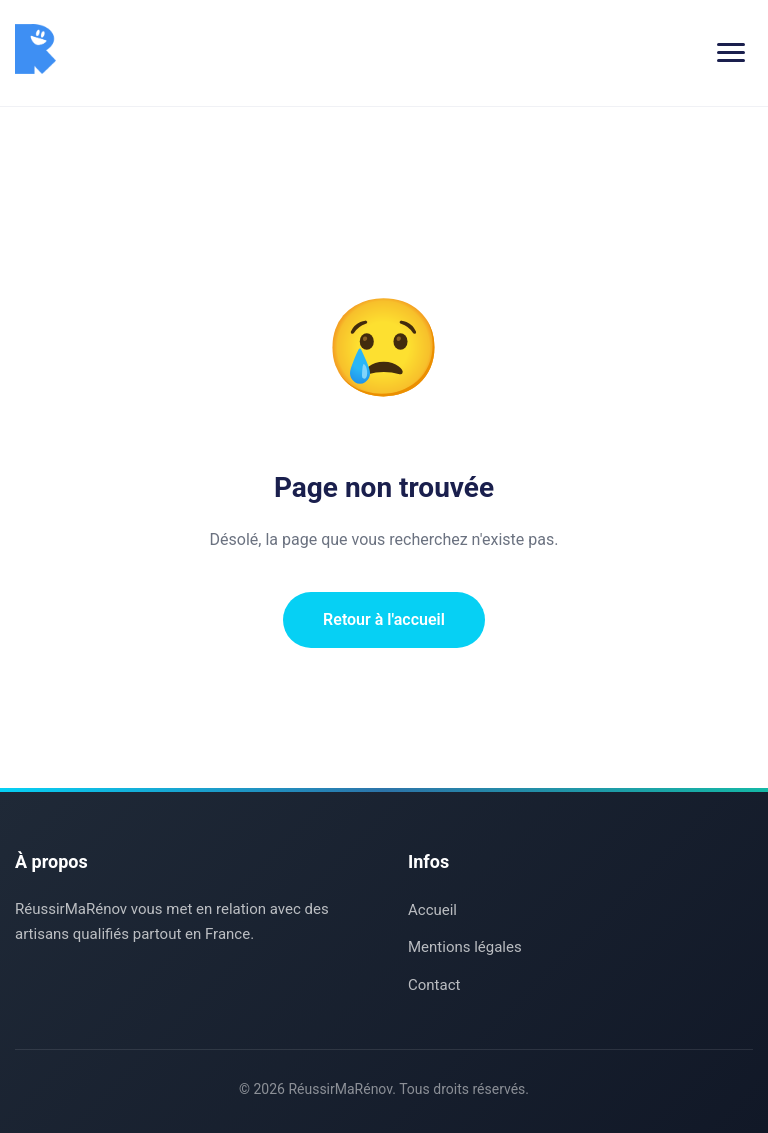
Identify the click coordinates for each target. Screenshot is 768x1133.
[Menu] (731, 52)
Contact (434, 985)
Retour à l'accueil (384, 619)
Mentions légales (465, 947)
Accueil (432, 910)
